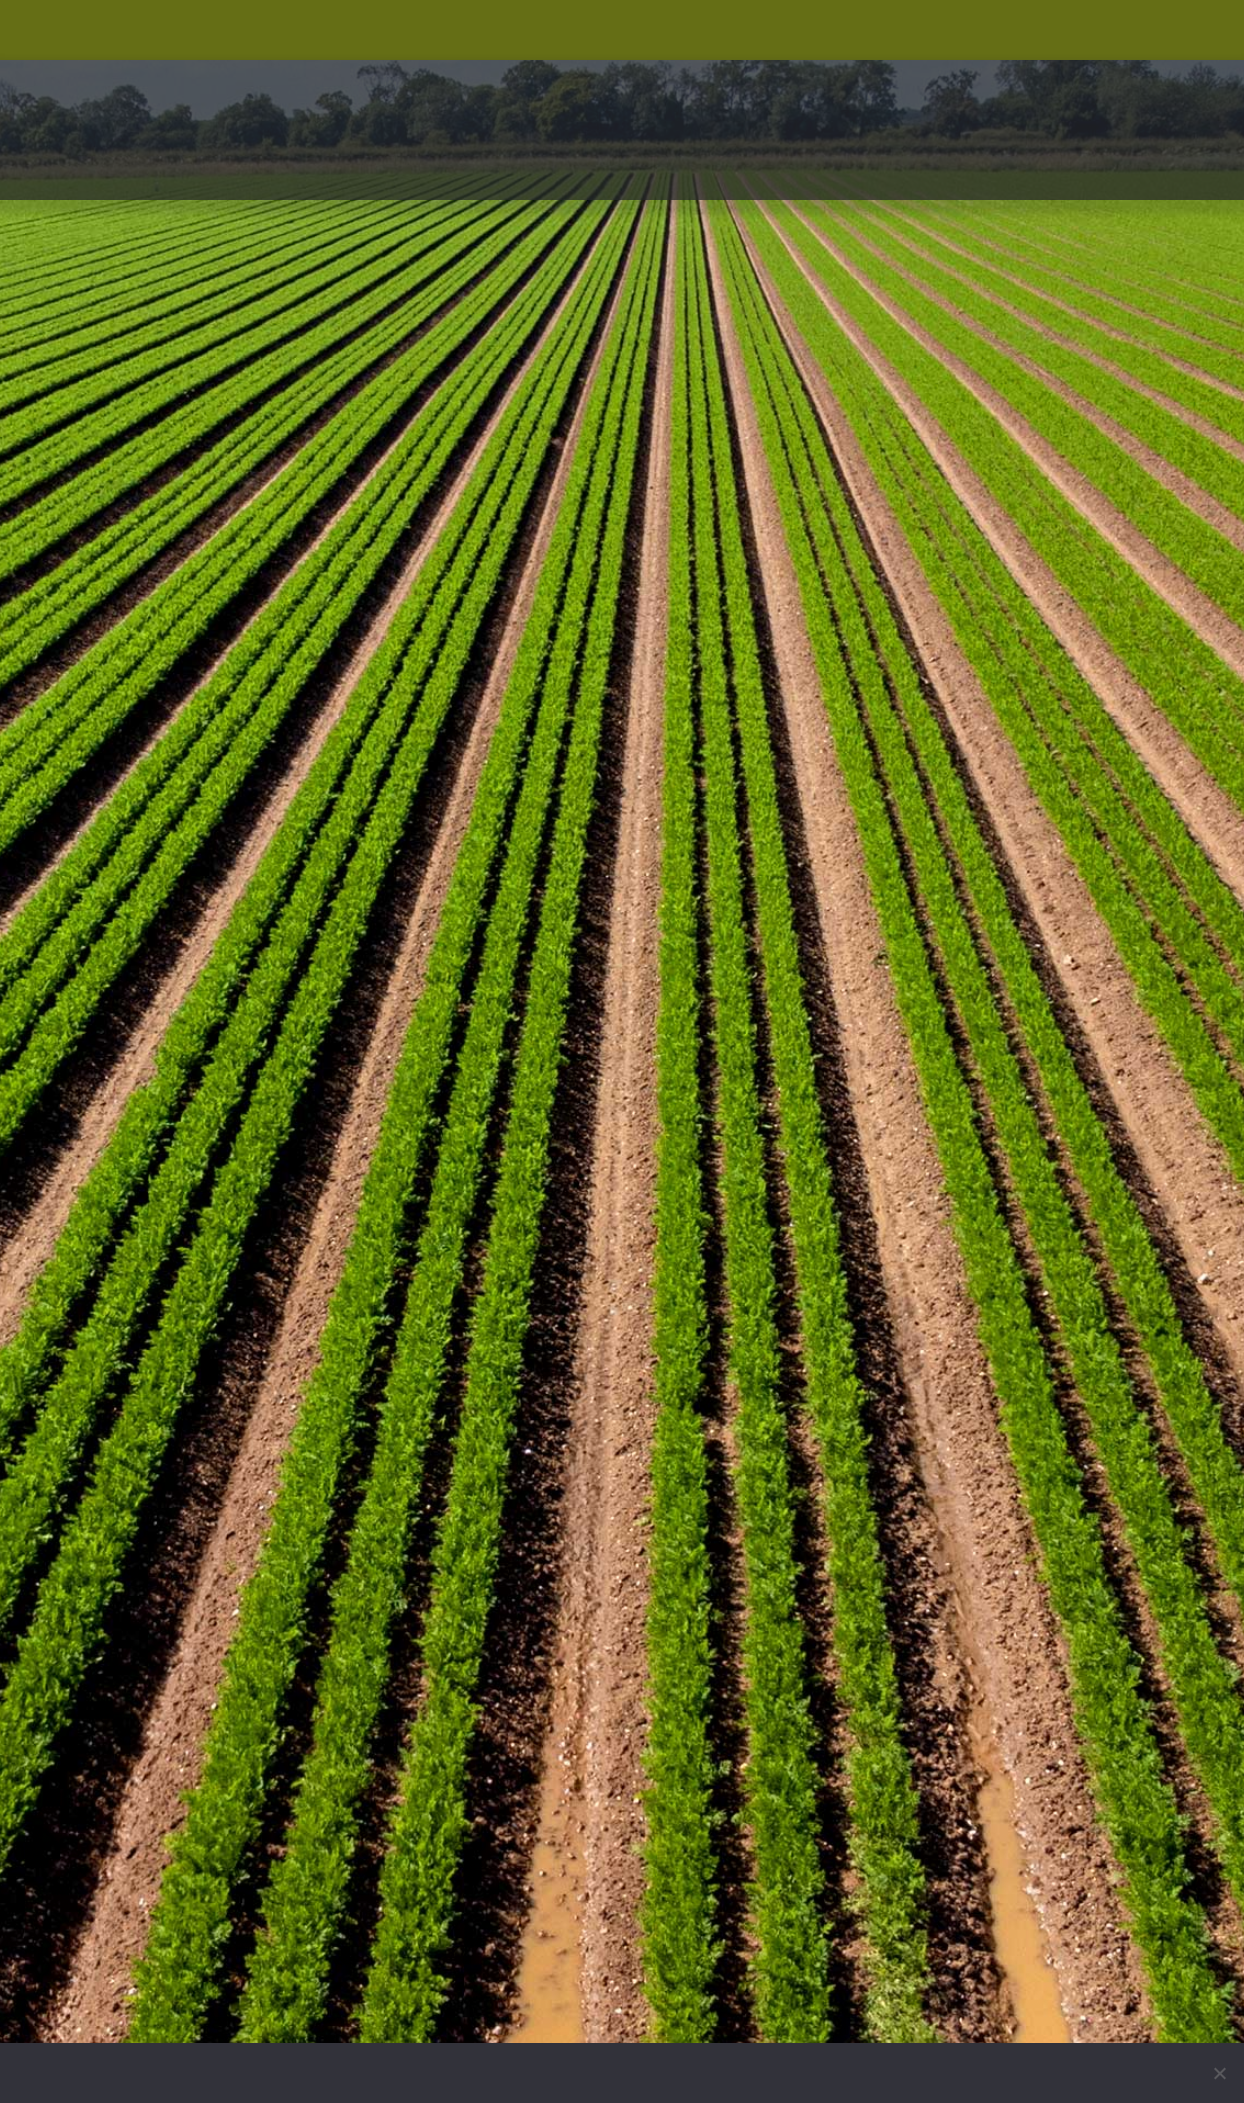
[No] (1219, 2073)
